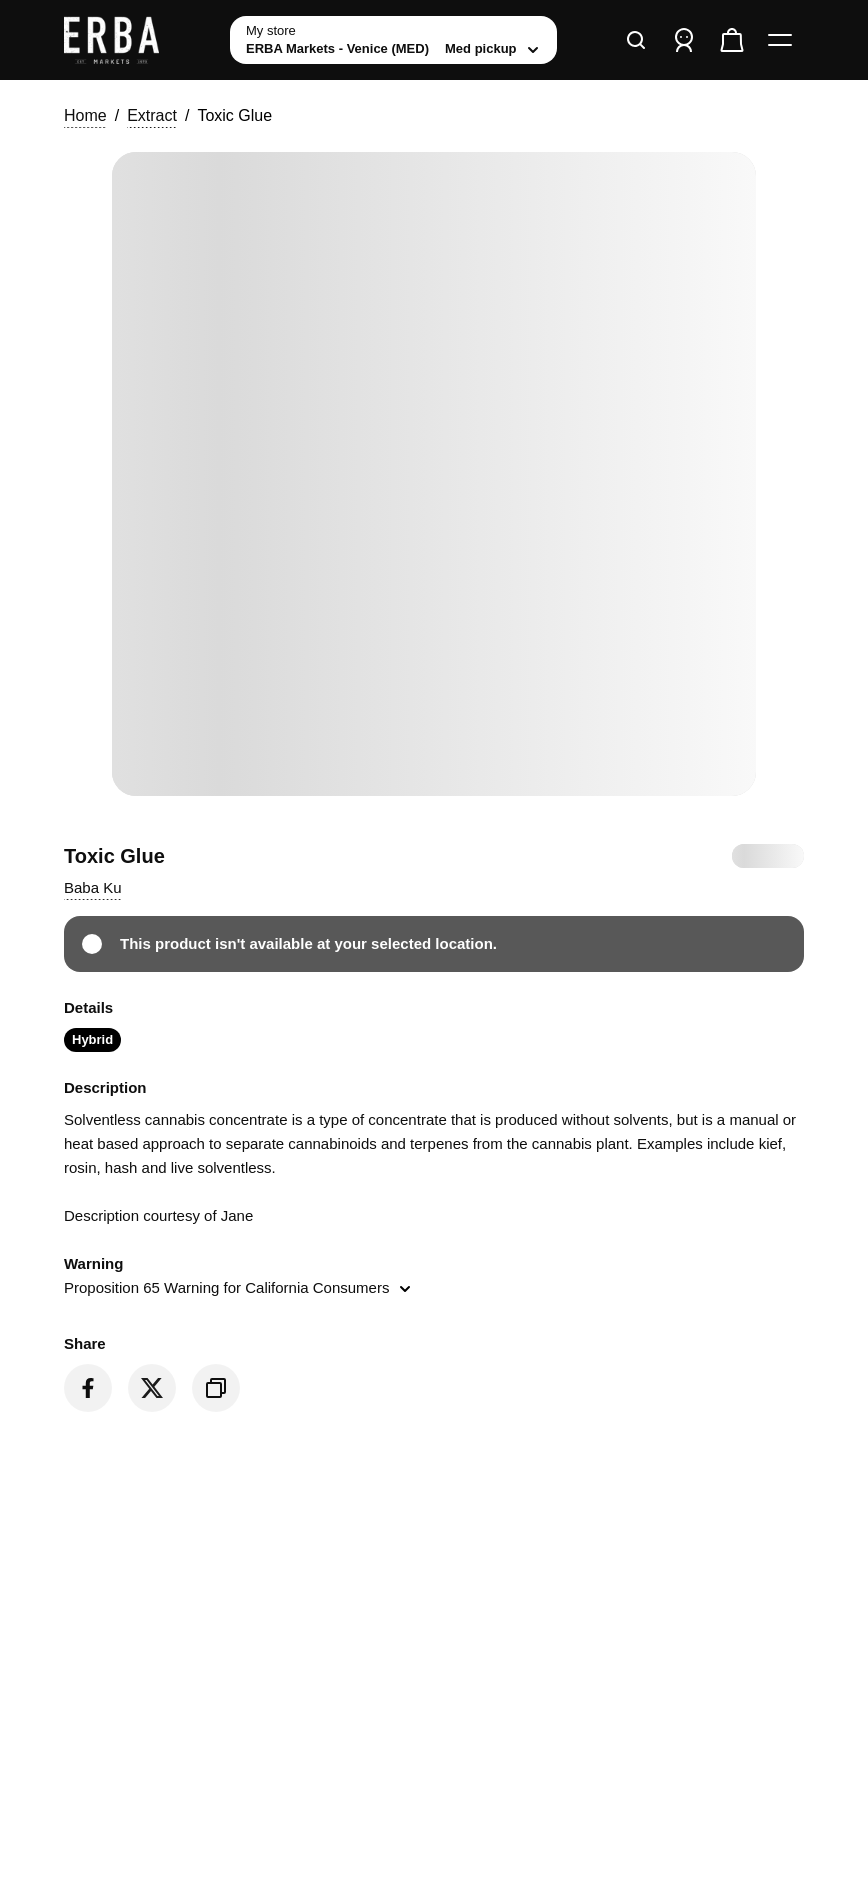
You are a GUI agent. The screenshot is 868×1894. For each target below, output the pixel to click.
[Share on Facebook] (88, 1388)
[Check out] (732, 40)
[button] (93, 888)
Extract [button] (152, 115)
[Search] (636, 40)
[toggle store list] (393, 40)
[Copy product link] (216, 1388)
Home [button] (85, 115)
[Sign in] (684, 40)
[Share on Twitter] (152, 1388)
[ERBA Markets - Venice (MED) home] (139, 40)
